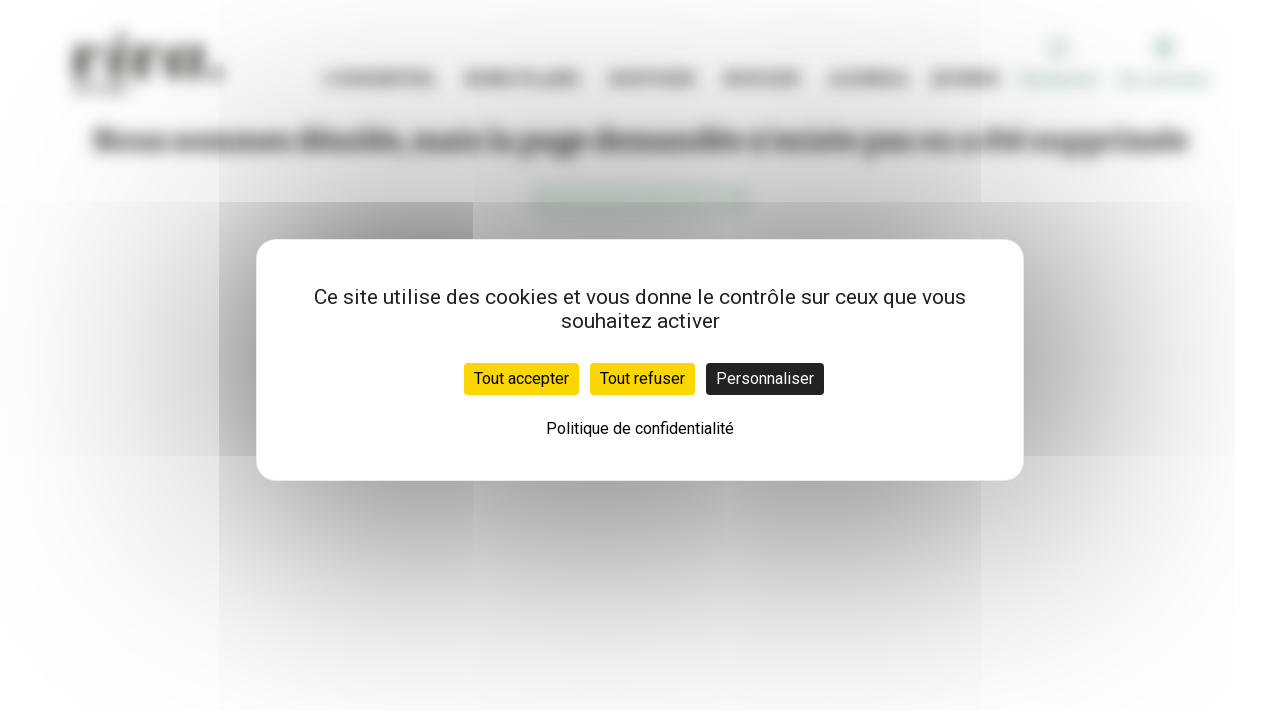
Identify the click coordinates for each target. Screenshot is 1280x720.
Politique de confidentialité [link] (640, 428)
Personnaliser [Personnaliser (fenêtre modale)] (765, 378)
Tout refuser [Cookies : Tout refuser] (642, 378)
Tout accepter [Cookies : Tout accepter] (521, 378)
